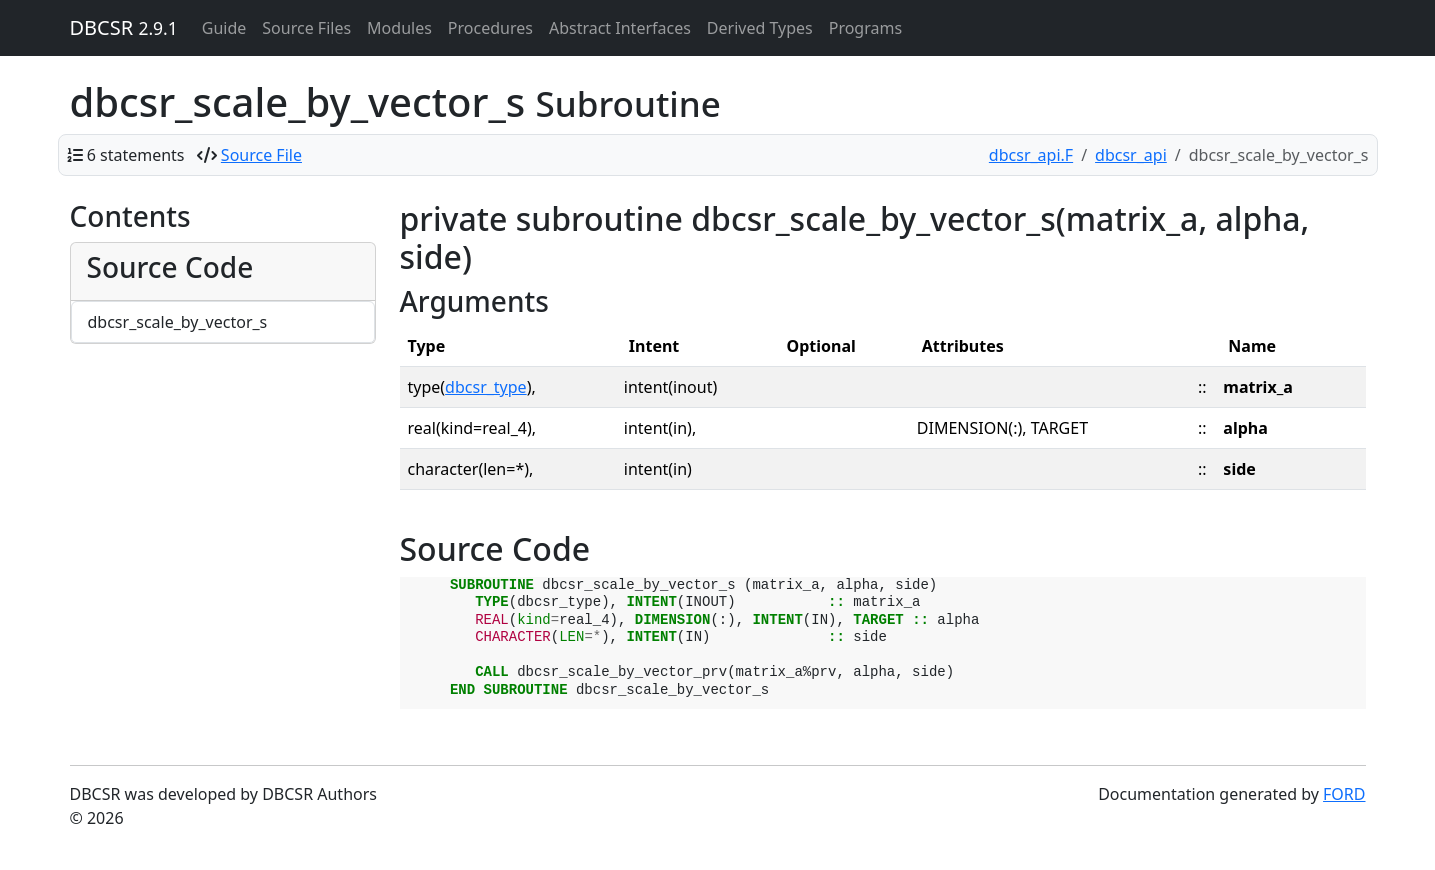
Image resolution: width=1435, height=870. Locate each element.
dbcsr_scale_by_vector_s (178, 322)
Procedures (490, 28)
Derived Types (760, 28)
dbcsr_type (486, 387)
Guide (224, 28)
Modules (399, 28)
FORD (1344, 794)
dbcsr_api (1131, 155)
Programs (865, 28)
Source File (261, 155)
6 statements (136, 155)
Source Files (306, 28)
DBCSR (124, 27)
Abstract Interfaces (620, 28)
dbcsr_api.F (1031, 155)
